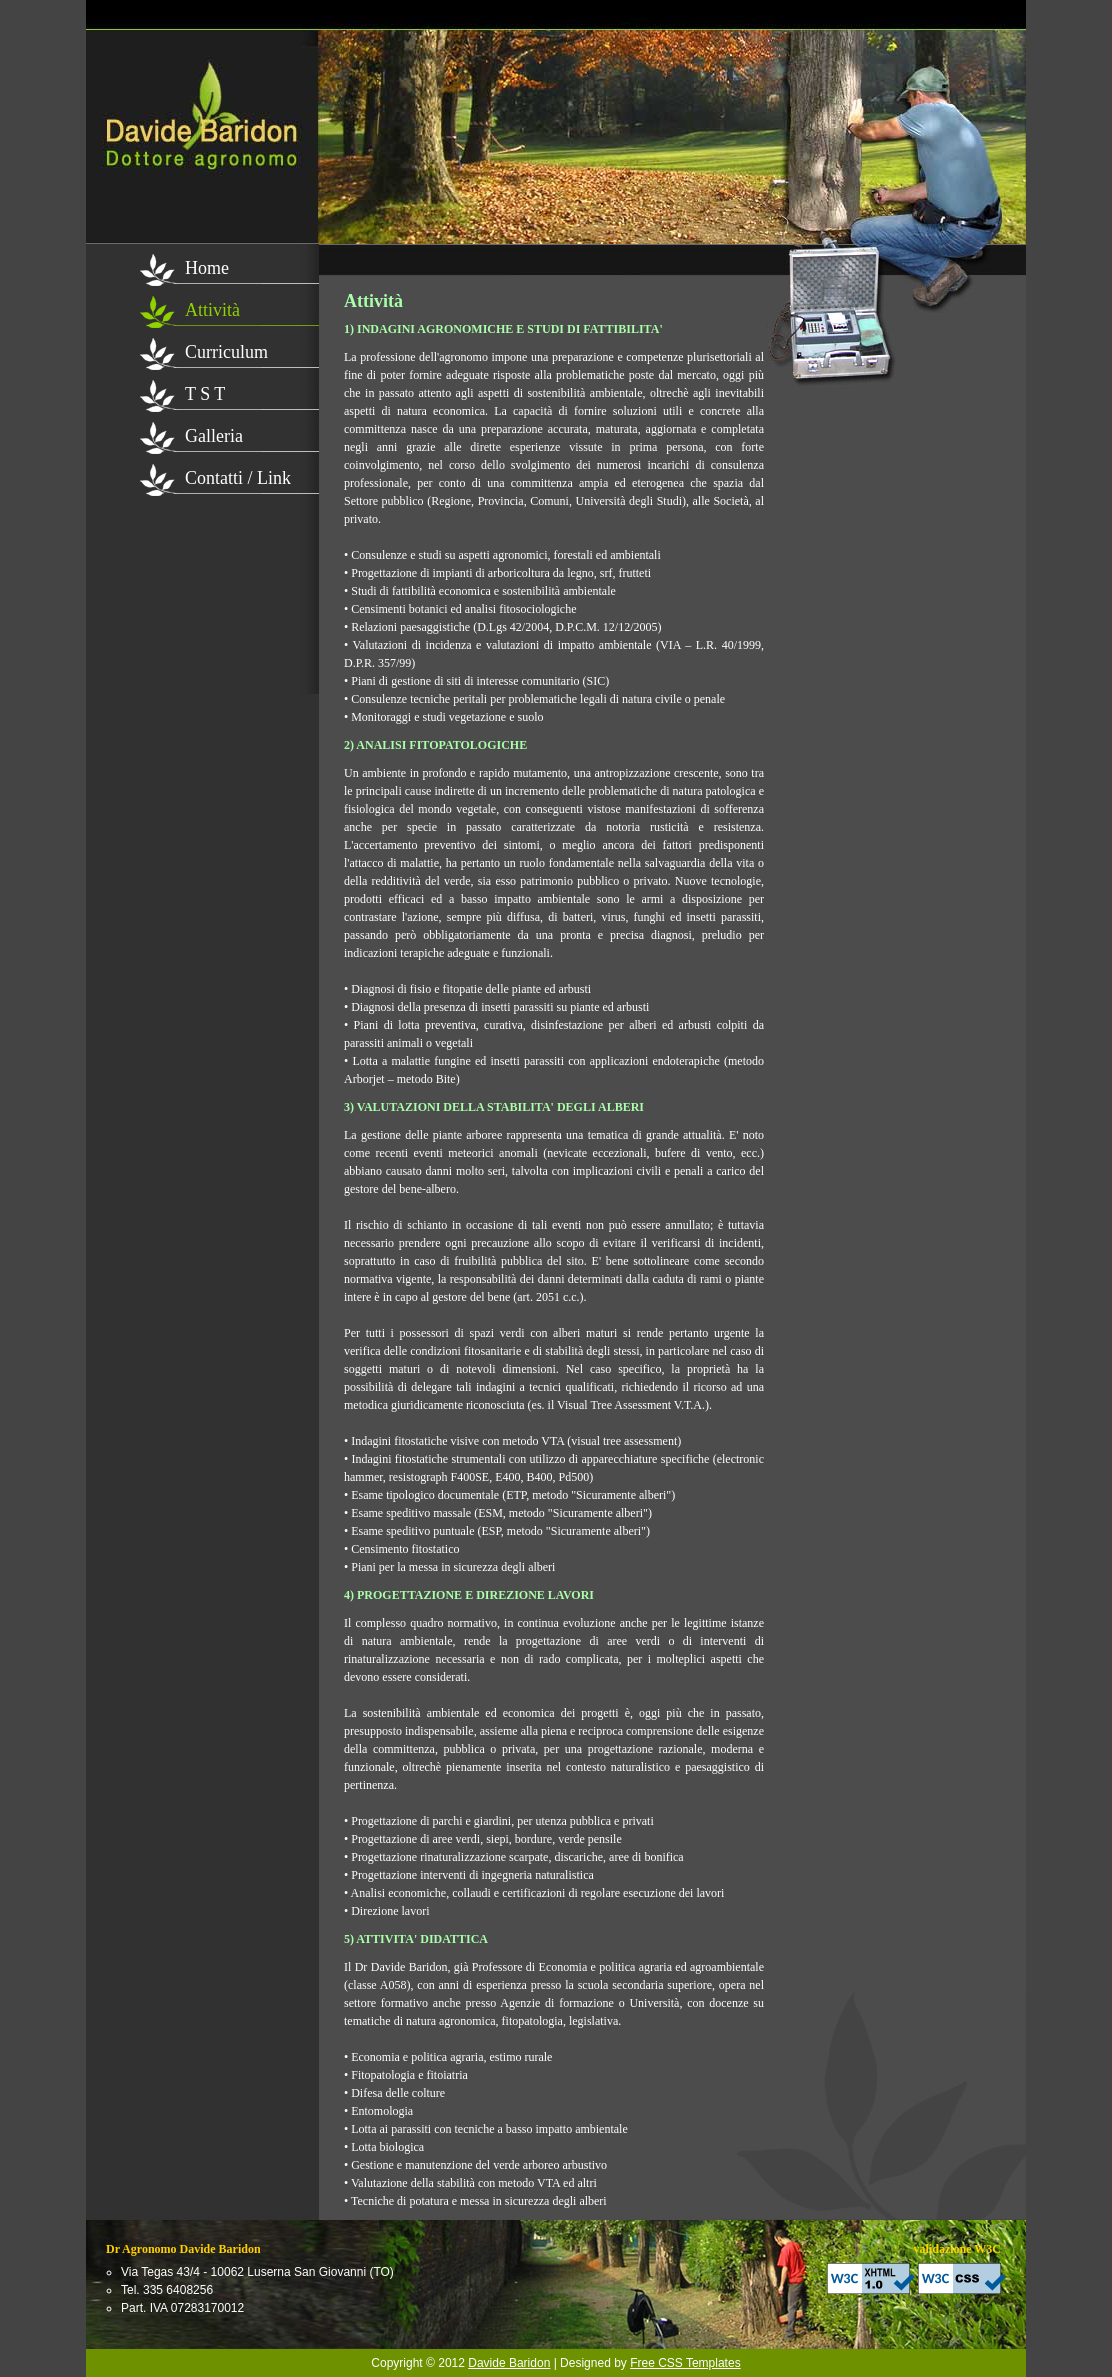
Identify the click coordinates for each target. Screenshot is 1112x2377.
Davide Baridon (509, 2363)
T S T (205, 394)
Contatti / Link (238, 478)
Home (207, 268)
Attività (212, 310)
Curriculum (226, 352)
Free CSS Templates (685, 2363)
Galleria (214, 436)
